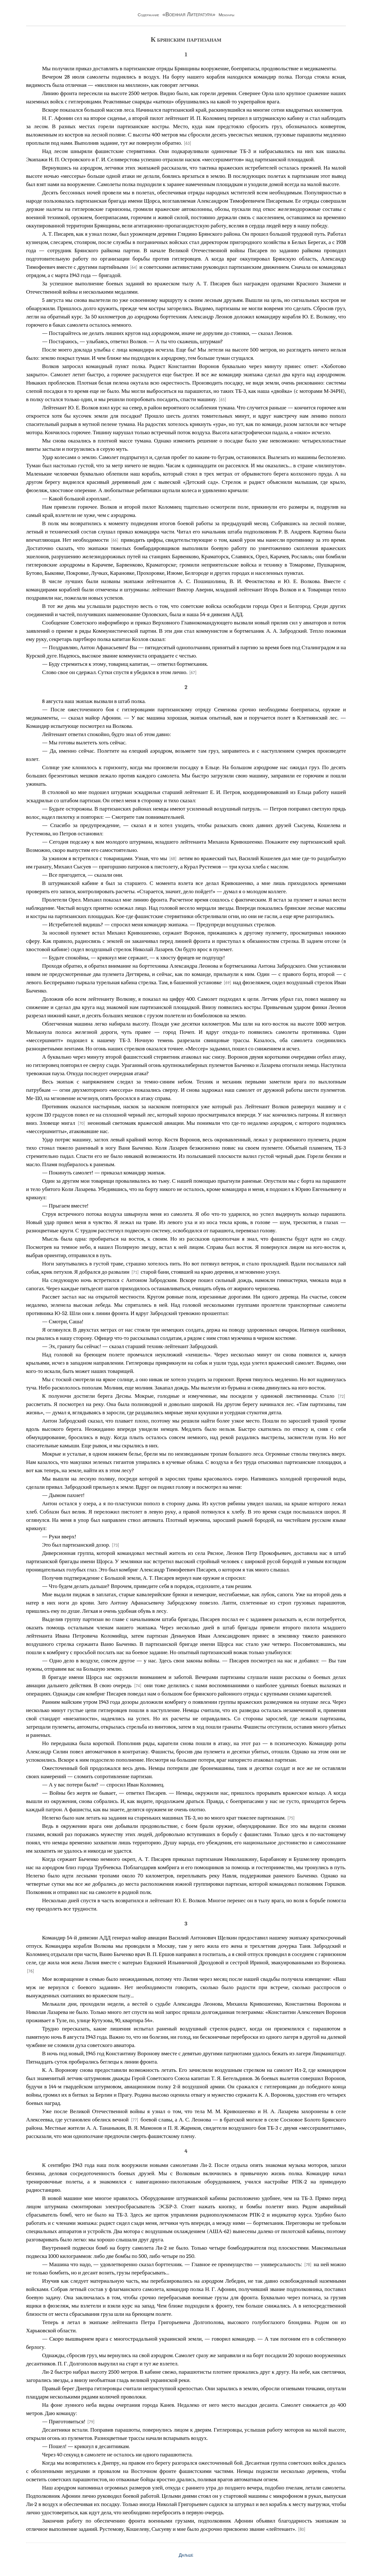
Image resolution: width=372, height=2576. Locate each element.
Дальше (186, 2555)
